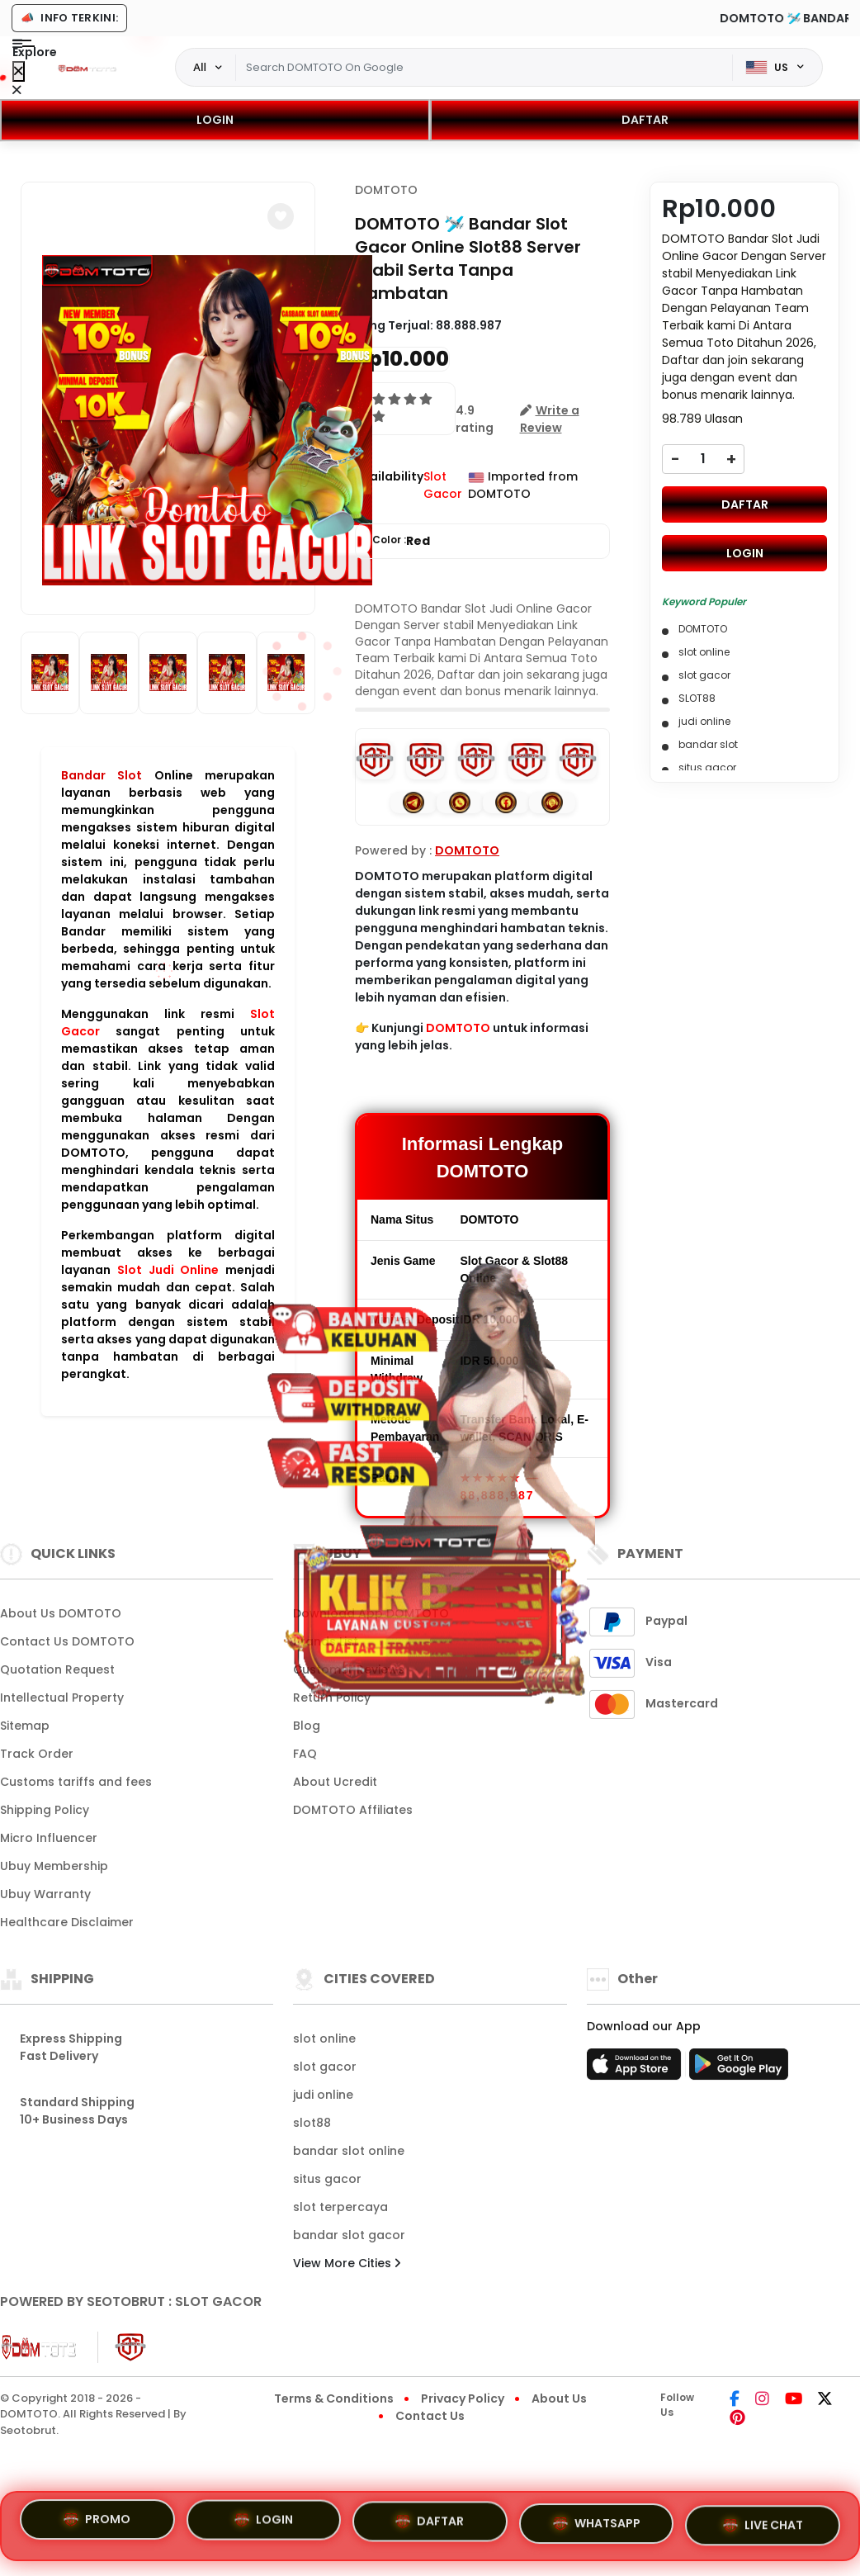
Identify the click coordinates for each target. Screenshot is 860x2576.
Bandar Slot (101, 775)
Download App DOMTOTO (371, 1613)
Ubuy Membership (54, 1866)
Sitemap (25, 1725)
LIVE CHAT (763, 2525)
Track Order (36, 1753)
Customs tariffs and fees (76, 1781)
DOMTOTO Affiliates (353, 1810)
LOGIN (215, 119)
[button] (280, 216)
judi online (323, 2094)
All (199, 66)
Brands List (325, 1641)
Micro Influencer (48, 1838)
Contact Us (430, 2416)
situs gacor (327, 2179)
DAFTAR (645, 119)
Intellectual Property (62, 1697)
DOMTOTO (386, 190)
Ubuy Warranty (45, 1894)
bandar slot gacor (349, 2235)
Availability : (389, 485)
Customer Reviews (348, 1669)
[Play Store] (738, 2069)
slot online (324, 2038)
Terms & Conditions (334, 2398)
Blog (306, 1725)
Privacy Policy (462, 2398)
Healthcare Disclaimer (67, 1922)
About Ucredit (335, 1781)
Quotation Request (57, 1669)
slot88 (312, 2122)
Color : (401, 541)
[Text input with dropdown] (483, 67)
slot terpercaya (340, 2207)
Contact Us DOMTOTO (67, 1641)
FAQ (305, 1753)
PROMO (97, 2520)
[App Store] (636, 2069)
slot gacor (325, 2066)
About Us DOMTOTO (60, 1613)
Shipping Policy (44, 1810)
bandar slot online (348, 2151)
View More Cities (346, 2263)
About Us (559, 2398)
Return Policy (332, 1697)
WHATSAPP (596, 2525)
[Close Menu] (18, 71)
